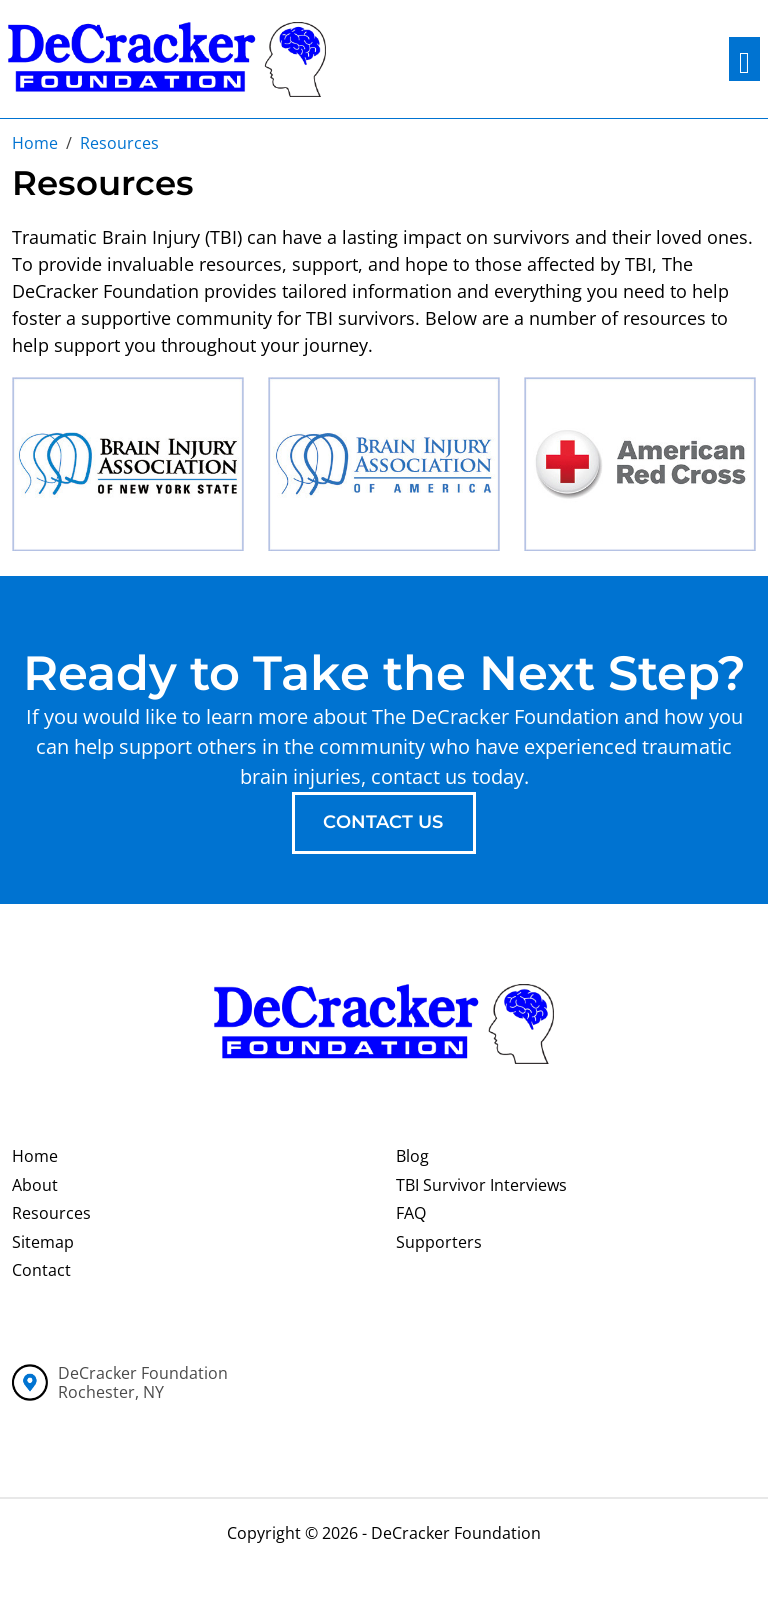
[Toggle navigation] (744, 59)
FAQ (411, 1213)
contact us (383, 822)
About (35, 1185)
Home (35, 1156)
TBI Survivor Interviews (481, 1185)
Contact (41, 1270)
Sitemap (43, 1242)
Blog (412, 1156)
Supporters (439, 1242)
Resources (51, 1213)
